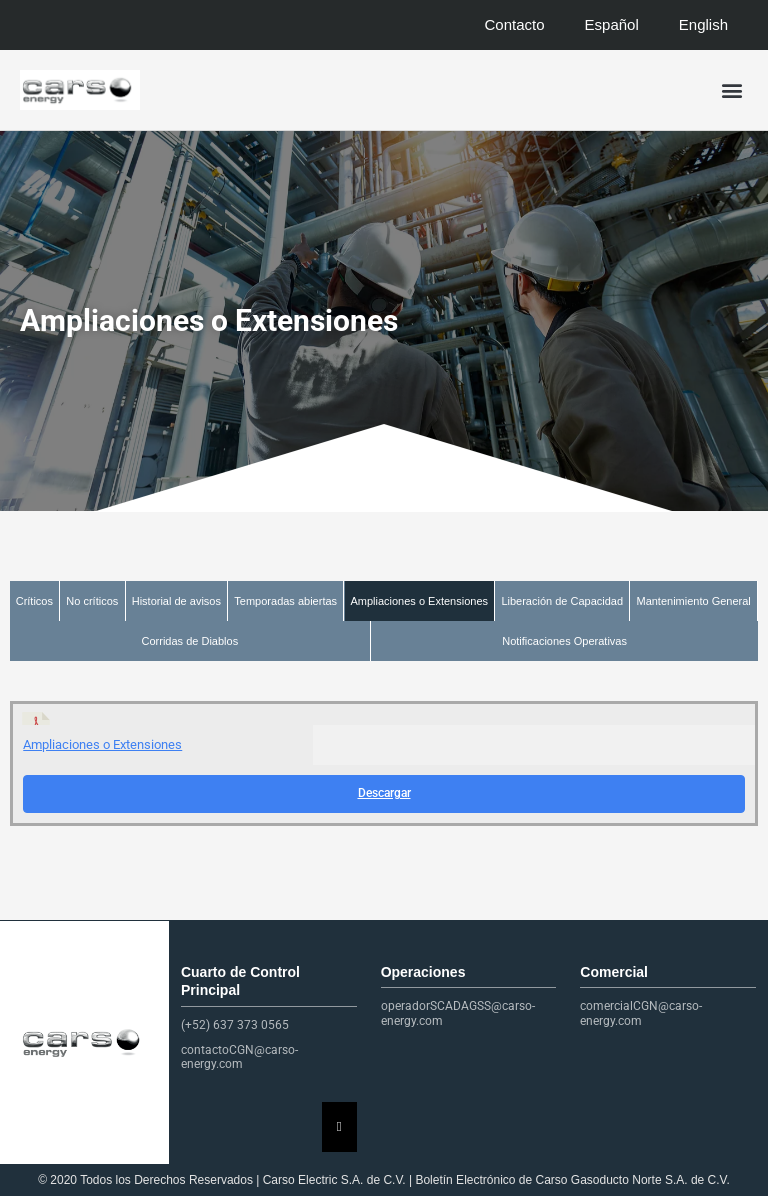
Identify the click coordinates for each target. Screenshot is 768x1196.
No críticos (92, 601)
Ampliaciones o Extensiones (419, 601)
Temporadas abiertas (285, 601)
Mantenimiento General (693, 601)
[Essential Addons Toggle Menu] (339, 1127)
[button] (731, 90)
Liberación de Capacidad (562, 601)
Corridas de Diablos (190, 641)
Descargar (384, 793)
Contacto (515, 24)
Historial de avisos (176, 601)
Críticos (34, 601)
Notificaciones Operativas (564, 641)
